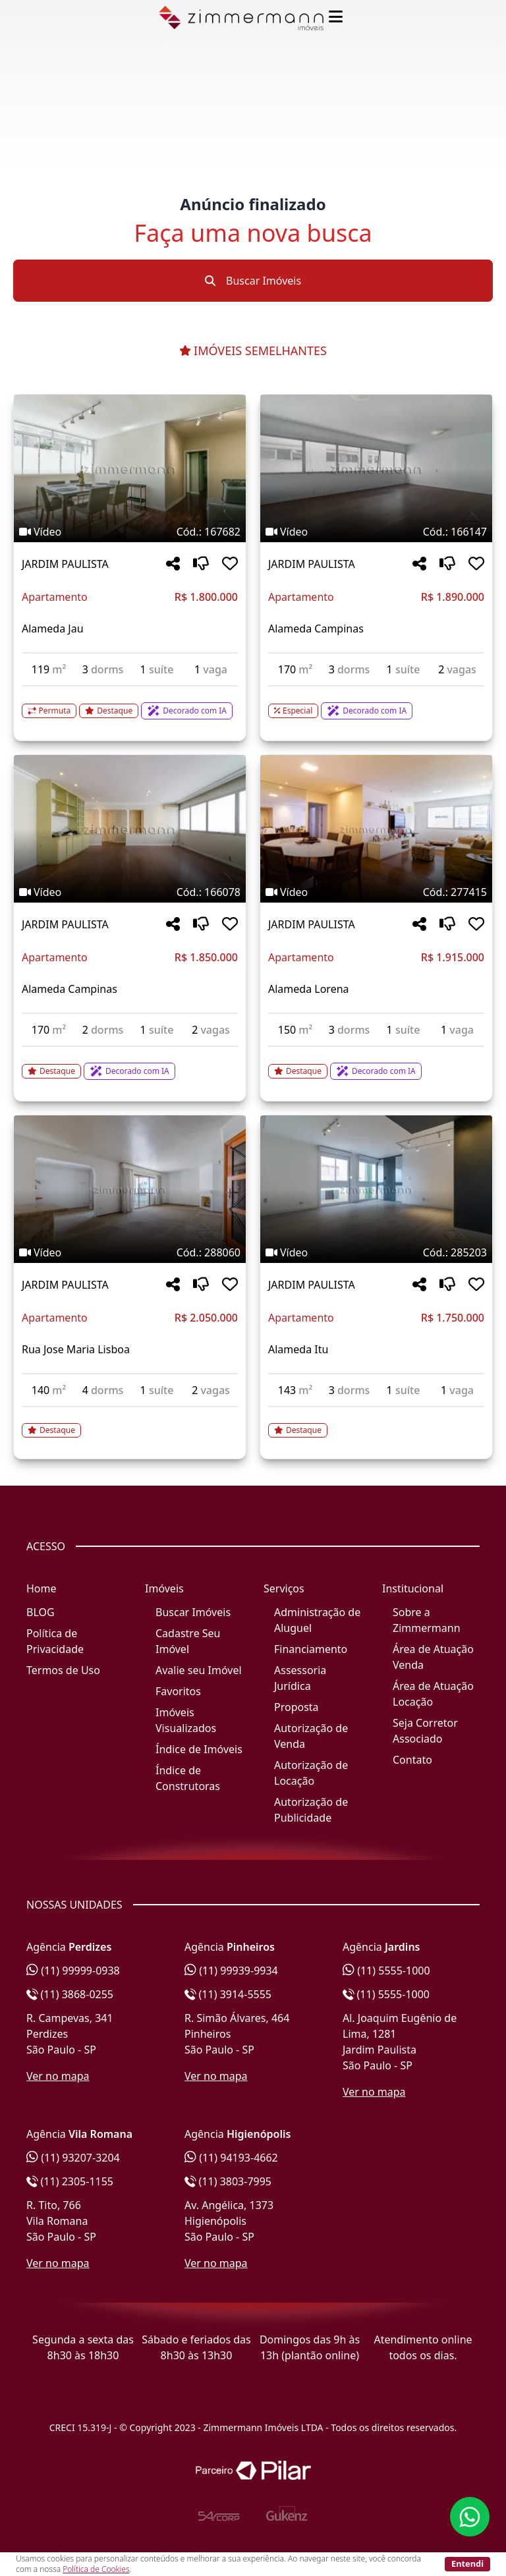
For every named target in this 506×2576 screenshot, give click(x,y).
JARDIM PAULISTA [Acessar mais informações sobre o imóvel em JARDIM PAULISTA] (65, 564)
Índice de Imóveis (198, 1749)
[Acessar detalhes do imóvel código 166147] (376, 702)
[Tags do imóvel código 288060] (130, 1252)
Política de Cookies (96, 2569)
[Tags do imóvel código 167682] (130, 532)
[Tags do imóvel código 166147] (376, 532)
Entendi (467, 2563)
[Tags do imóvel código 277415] (376, 892)
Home (41, 1588)
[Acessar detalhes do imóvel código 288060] (130, 1422)
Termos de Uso (63, 1670)
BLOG (40, 1612)
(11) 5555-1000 (386, 1970)
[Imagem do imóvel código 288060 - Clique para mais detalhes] (130, 1189)
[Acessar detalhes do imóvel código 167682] (130, 702)
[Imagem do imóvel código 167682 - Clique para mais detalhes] (130, 468)
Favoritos (178, 1691)
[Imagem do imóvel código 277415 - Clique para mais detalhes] (376, 829)
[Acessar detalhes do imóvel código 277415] (376, 1063)
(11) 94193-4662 (231, 2157)
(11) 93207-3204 (73, 2157)
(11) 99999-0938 (73, 1970)
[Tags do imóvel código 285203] (376, 1252)
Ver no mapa (58, 2076)
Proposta (296, 1707)
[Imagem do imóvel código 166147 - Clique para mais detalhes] (376, 468)
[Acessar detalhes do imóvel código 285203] (376, 1422)
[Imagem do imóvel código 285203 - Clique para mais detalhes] (376, 1189)
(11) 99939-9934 (231, 1970)
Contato (412, 1759)
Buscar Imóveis (253, 280)
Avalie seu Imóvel (198, 1670)
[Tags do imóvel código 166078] (130, 892)
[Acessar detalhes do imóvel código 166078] (130, 1063)
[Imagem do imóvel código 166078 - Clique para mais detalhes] (130, 829)
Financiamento (310, 1649)
